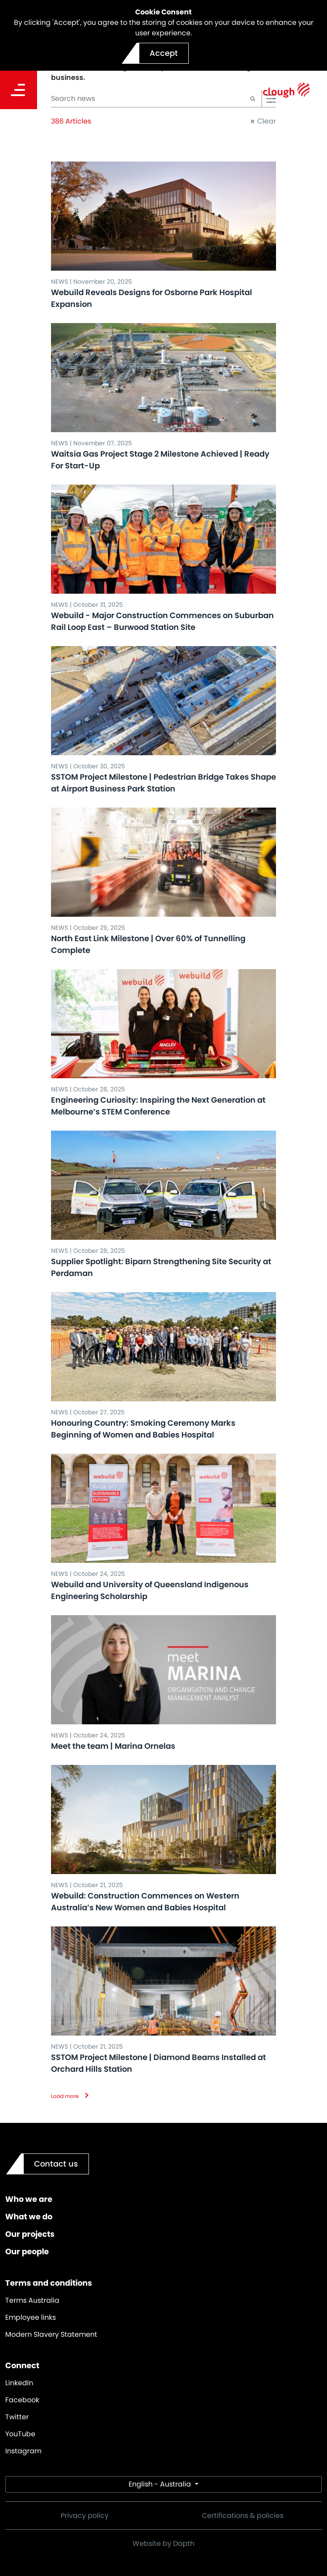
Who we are (28, 2199)
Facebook (22, 2400)
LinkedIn (19, 2383)
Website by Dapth (163, 2543)
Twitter (17, 2417)
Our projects (29, 2234)
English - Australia (161, 2484)
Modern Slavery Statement (51, 2334)
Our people (27, 2251)
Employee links (30, 2317)
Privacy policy (85, 2516)
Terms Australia (32, 2300)
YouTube (20, 2434)
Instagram (23, 2451)
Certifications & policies (242, 2516)
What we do (28, 2216)
